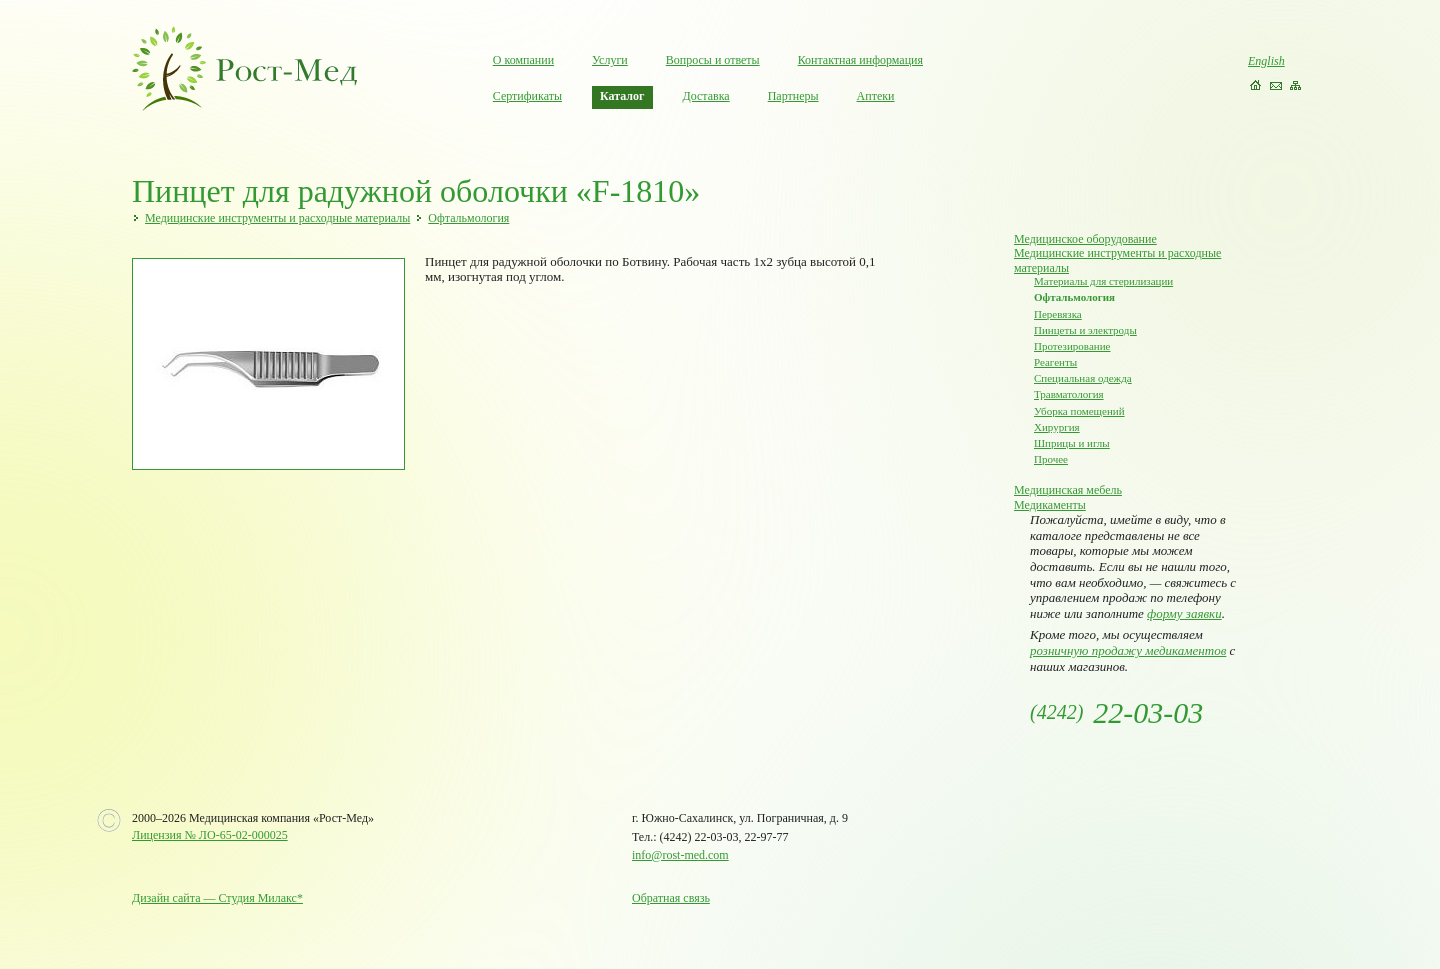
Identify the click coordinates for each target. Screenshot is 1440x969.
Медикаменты (1050, 505)
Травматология (1069, 394)
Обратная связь (671, 898)
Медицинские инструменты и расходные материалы (277, 218)
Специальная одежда (1083, 378)
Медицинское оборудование (1085, 239)
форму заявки (1184, 613)
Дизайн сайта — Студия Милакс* (217, 898)
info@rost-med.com (680, 855)
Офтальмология (468, 218)
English (1266, 61)
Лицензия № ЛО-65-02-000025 (210, 835)
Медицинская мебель (1068, 490)
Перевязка (1058, 314)
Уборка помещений (1079, 411)
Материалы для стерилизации (1103, 281)
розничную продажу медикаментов (1128, 650)
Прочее (1051, 459)
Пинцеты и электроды (1085, 330)
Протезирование (1072, 346)
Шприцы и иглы (1072, 443)
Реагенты (1055, 362)
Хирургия (1057, 427)
